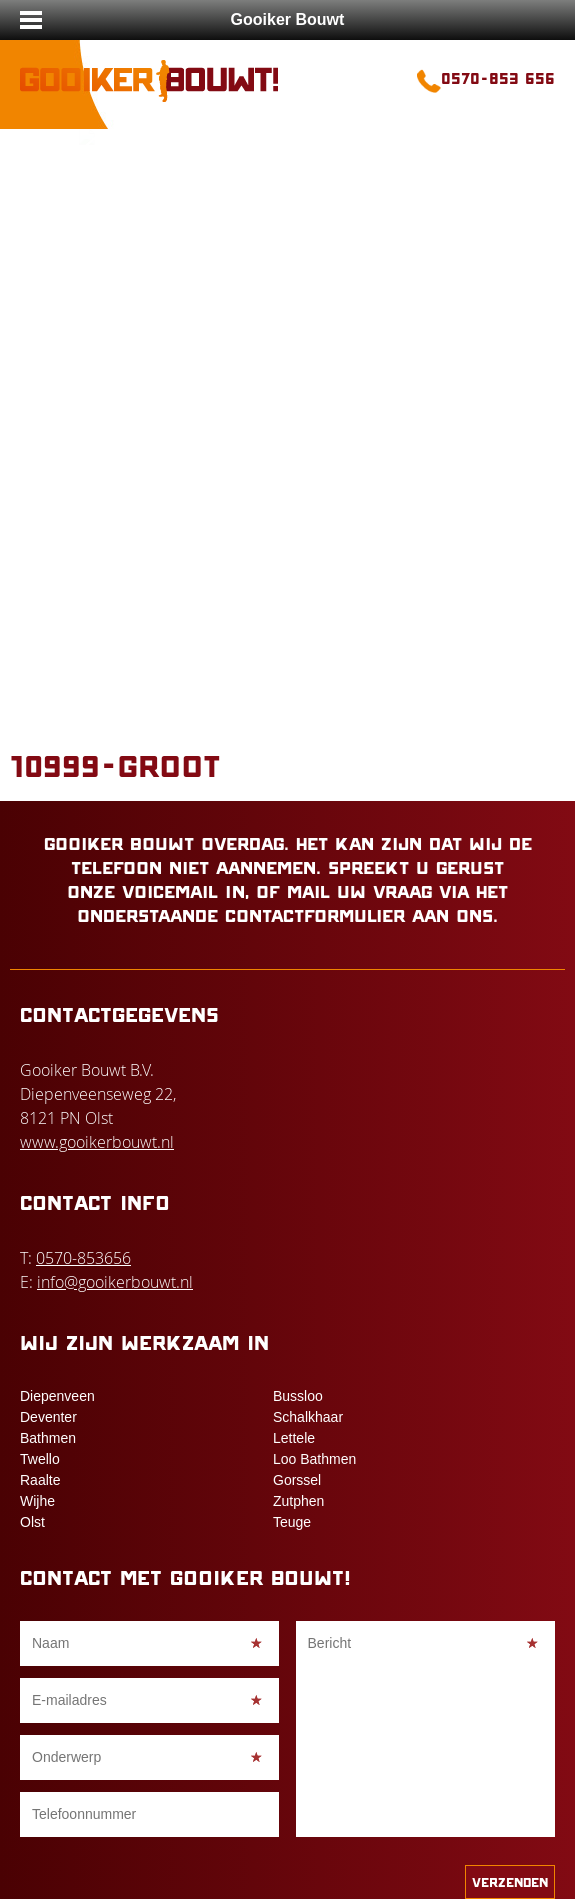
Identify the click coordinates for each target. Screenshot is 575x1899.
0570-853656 (83, 1258)
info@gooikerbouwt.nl (115, 1282)
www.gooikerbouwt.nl (97, 1142)
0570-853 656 (498, 78)
